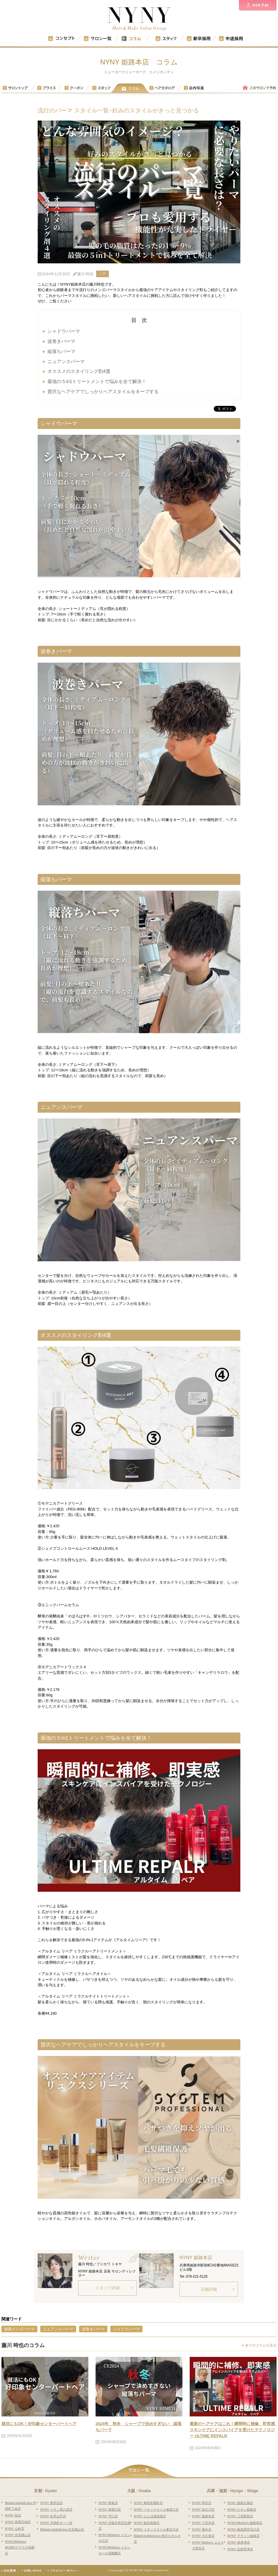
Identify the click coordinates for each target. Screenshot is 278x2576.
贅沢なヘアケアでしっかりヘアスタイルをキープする (103, 391)
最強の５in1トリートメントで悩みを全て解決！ (96, 381)
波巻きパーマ (61, 341)
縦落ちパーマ (61, 351)
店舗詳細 (209, 2289)
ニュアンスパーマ (66, 361)
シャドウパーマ (63, 331)
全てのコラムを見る (261, 2345)
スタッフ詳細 (107, 2287)
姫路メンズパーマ (19, 2329)
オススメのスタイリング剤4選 (78, 371)
